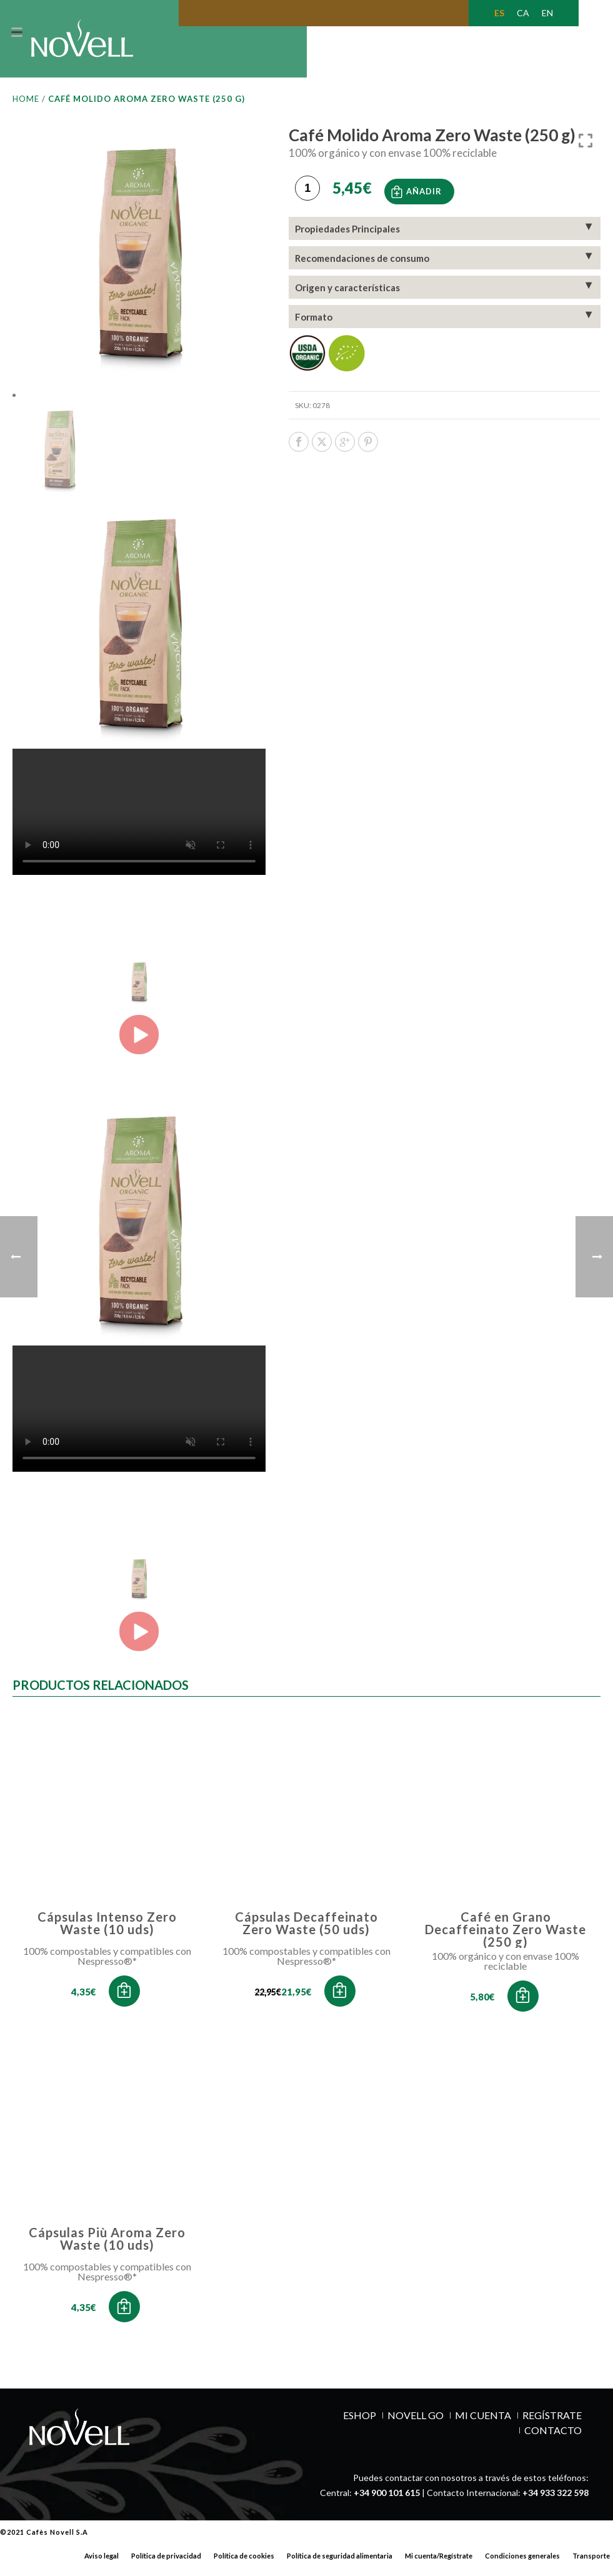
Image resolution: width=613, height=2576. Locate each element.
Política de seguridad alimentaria (339, 2564)
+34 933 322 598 (555, 2501)
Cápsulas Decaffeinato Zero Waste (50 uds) (306, 1931)
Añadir (424, 196)
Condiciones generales (522, 2564)
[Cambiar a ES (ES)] (499, 13)
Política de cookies (244, 2564)
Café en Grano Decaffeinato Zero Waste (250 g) (505, 1937)
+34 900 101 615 (387, 2501)
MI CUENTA (483, 2424)
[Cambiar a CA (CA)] (523, 13)
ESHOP (359, 2424)
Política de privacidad (166, 2564)
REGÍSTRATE (552, 2424)
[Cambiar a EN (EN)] (547, 13)
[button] (124, 1999)
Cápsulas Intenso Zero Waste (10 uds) (107, 1931)
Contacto (553, 2438)
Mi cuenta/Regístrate (438, 2564)
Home (25, 107)
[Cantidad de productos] (307, 194)
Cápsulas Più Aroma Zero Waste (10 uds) (107, 2247)
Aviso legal (101, 2564)
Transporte (591, 2564)
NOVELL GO (415, 2424)
